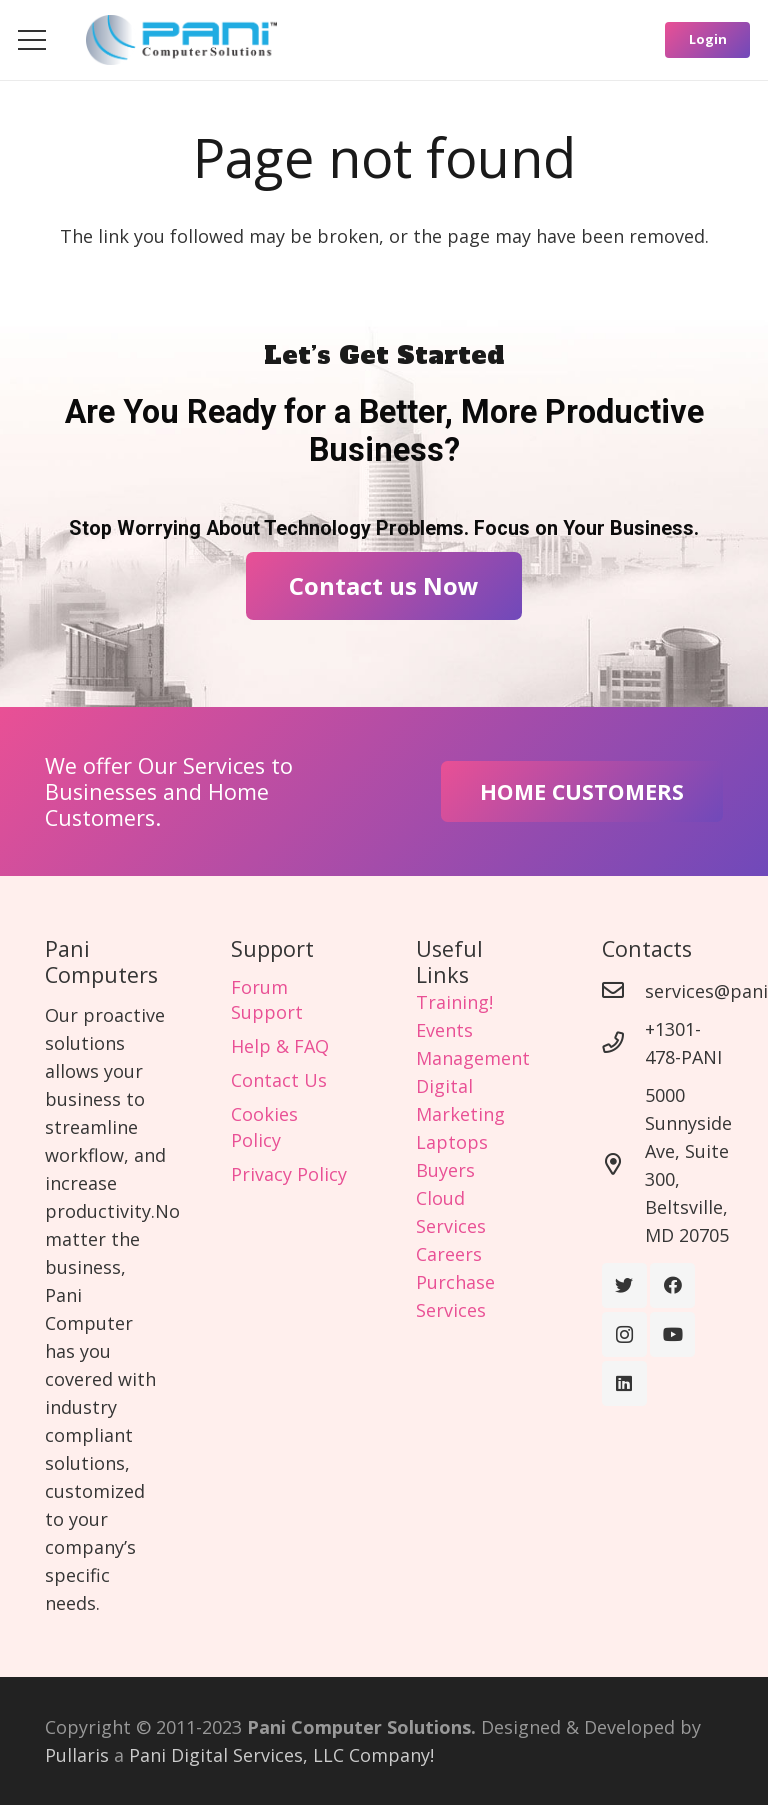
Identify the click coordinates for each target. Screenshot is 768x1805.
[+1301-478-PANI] (623, 1043)
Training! (454, 1002)
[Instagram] (624, 1334)
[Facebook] (672, 1285)
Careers (449, 1254)
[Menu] (32, 40)
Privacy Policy (289, 1174)
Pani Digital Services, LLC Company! (281, 1755)
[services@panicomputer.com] (623, 991)
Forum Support (267, 999)
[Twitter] (624, 1285)
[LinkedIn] (624, 1383)
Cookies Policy (264, 1126)
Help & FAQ (280, 1046)
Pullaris (77, 1755)
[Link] (181, 40)
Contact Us (279, 1080)
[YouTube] (672, 1334)
